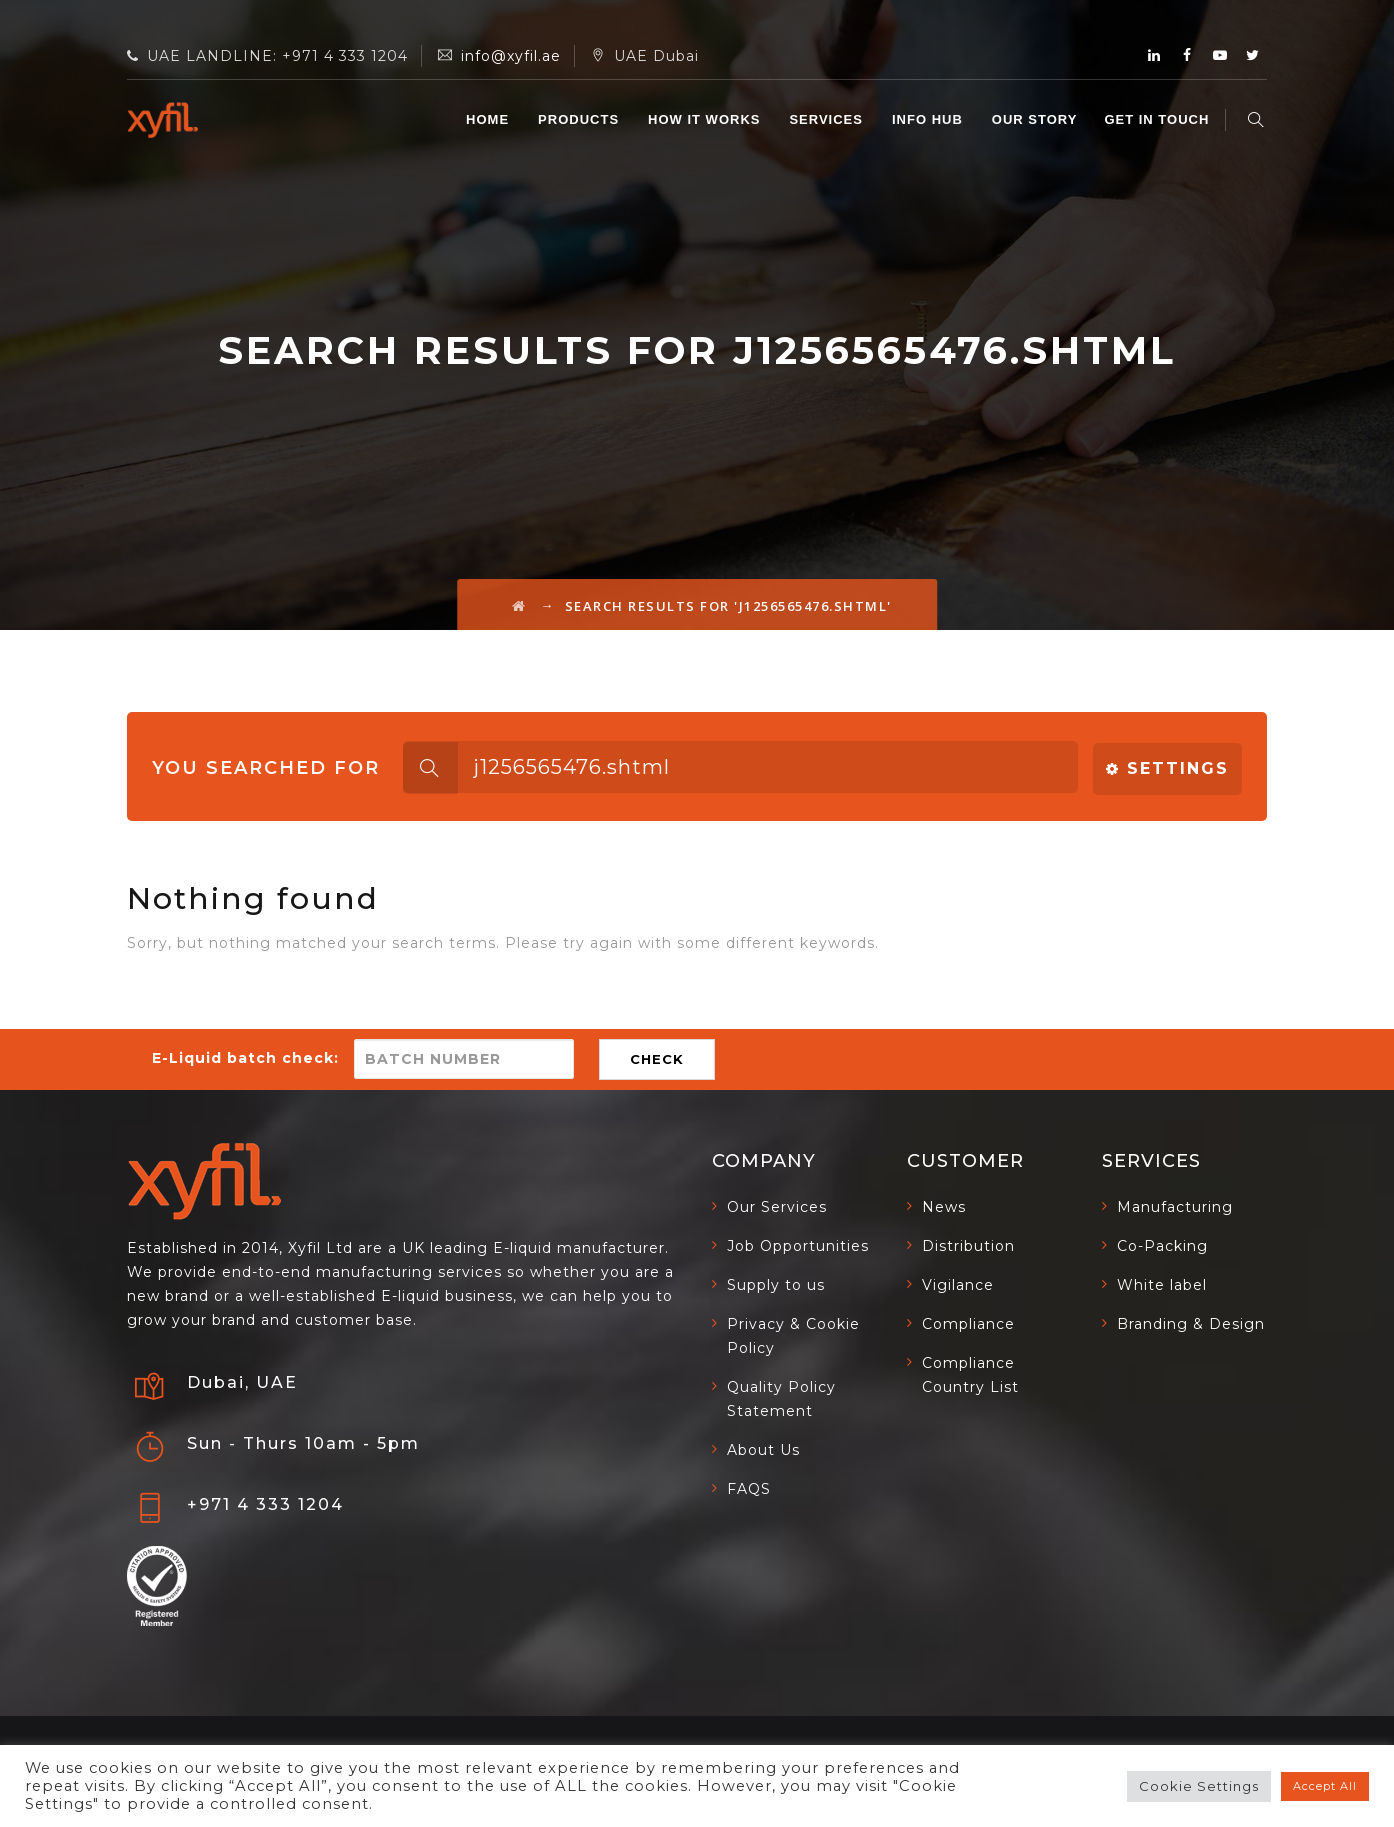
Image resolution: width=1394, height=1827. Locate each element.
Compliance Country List (970, 1375)
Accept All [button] (1325, 1786)
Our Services (777, 1207)
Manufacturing (1175, 1207)
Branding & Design (1191, 1324)
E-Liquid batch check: (245, 1058)
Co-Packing (1162, 1246)
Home (489, 119)
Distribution (968, 1246)
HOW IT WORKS (706, 119)
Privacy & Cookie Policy (793, 1336)
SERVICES (829, 119)
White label (1162, 1285)
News (944, 1207)
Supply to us (776, 1285)
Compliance (968, 1324)
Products (580, 119)
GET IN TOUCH (1159, 119)
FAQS (749, 1489)
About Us (763, 1450)
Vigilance (958, 1285)
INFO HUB (929, 119)
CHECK (657, 1059)
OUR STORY (1037, 119)
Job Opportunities (798, 1246)
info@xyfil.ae (511, 56)
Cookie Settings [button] (1199, 1786)
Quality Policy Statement (781, 1399)
